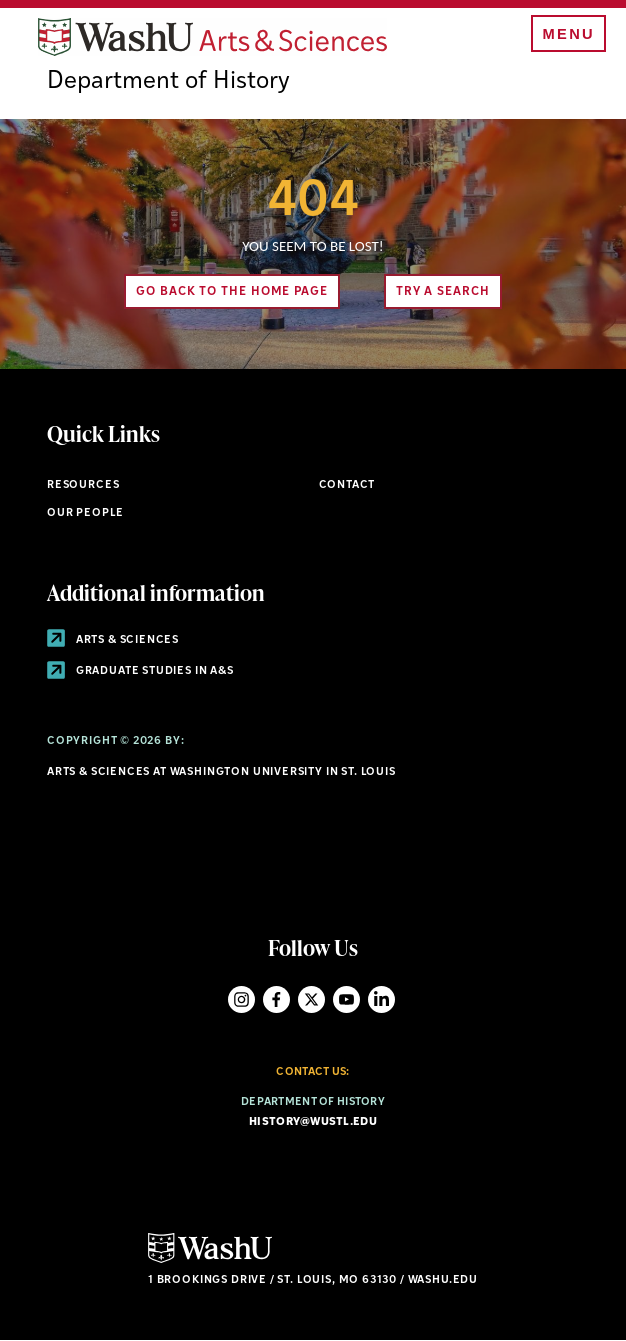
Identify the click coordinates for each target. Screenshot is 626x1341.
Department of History (168, 82)
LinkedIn (381, 999)
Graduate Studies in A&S (140, 671)
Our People (85, 513)
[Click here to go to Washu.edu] (210, 1260)
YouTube (346, 999)
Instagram (241, 999)
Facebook (276, 999)
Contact (347, 485)
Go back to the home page (232, 292)
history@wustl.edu (313, 1122)
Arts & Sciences (113, 640)
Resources (83, 485)
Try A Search (443, 292)
